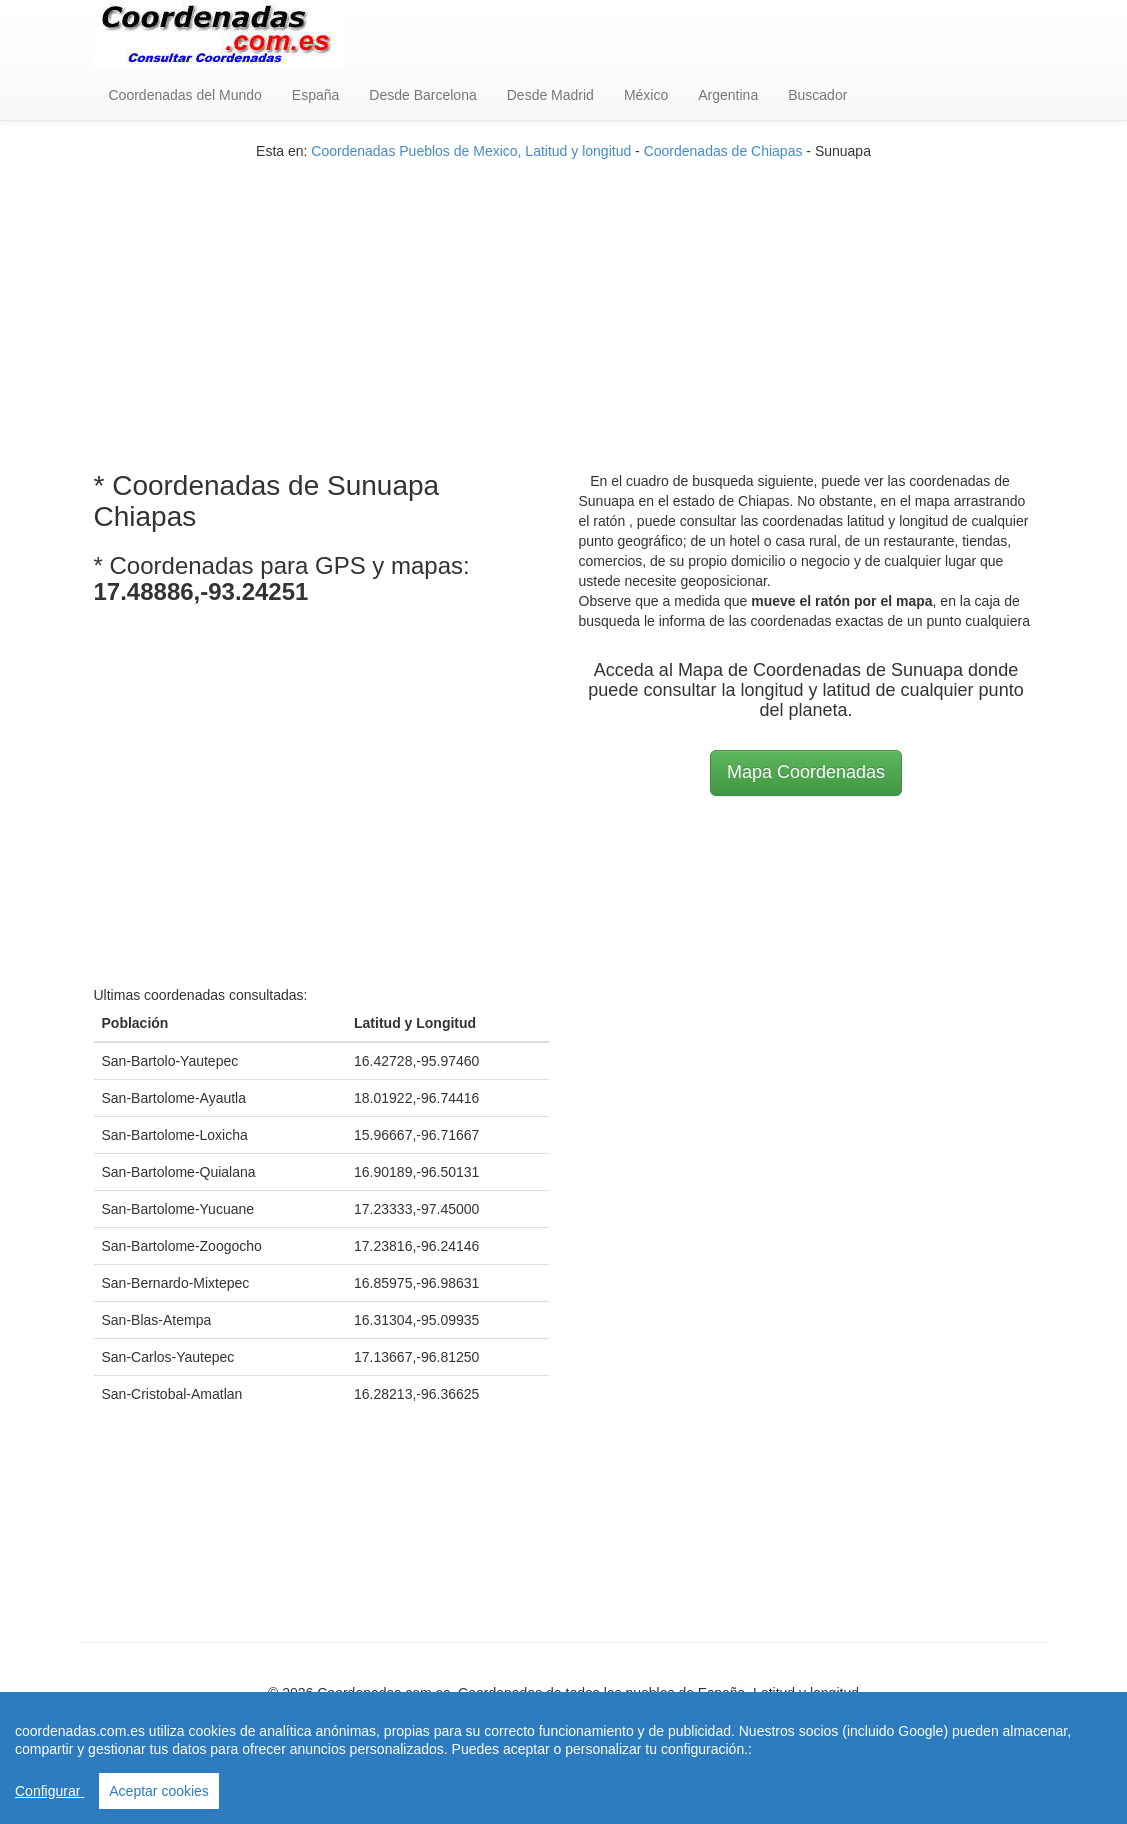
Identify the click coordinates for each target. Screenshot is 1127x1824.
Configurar (49, 1791)
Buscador (817, 95)
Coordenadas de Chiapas (723, 151)
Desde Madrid (550, 95)
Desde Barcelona (422, 95)
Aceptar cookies (159, 1791)
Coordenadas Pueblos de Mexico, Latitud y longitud (471, 151)
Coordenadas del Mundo (185, 95)
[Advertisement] (564, 301)
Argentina (728, 95)
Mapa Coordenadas (806, 772)
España (315, 95)
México (646, 95)
